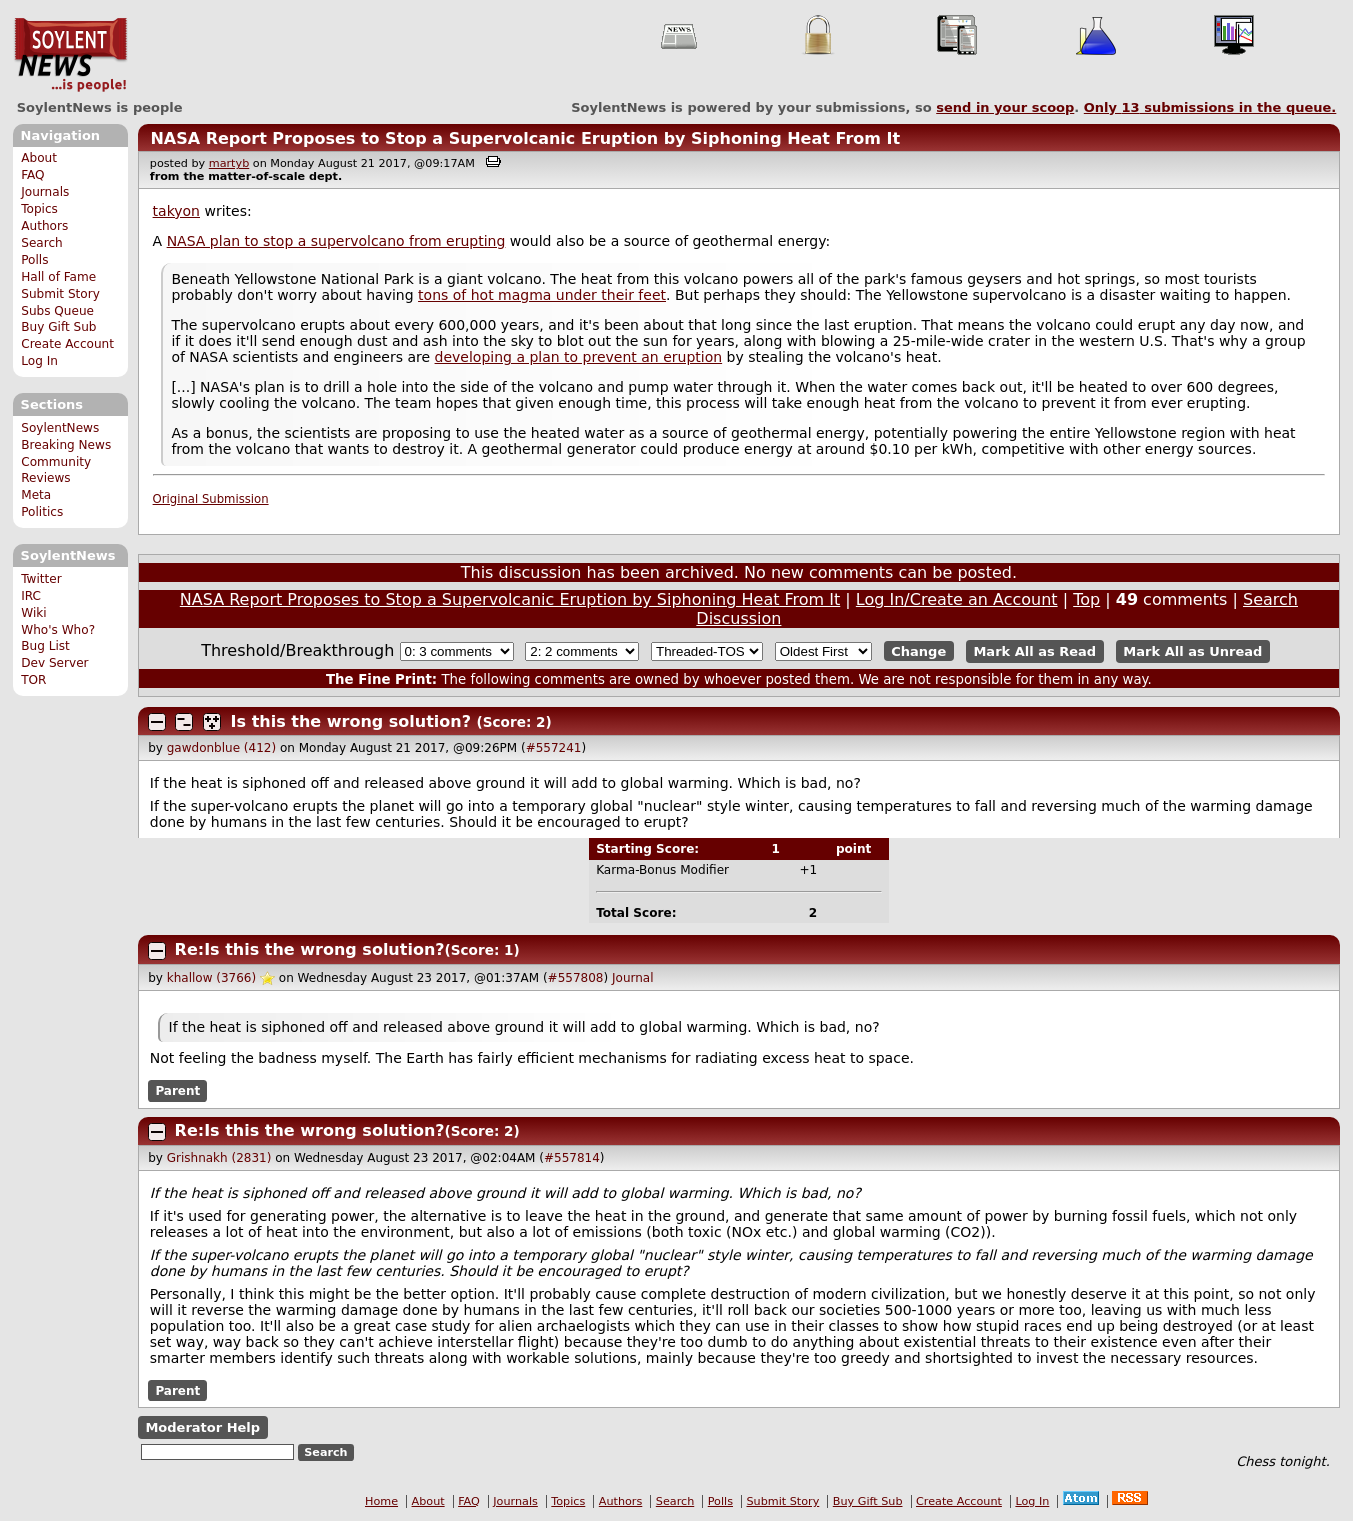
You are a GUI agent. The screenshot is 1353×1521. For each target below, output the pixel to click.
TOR (33, 680)
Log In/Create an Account (957, 599)
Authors (44, 226)
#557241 (554, 748)
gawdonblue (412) (221, 748)
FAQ (32, 175)
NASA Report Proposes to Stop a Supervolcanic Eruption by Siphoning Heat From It (525, 138)
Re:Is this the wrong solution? (310, 949)
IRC (31, 596)
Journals (45, 192)
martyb (229, 163)
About (39, 158)
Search (42, 243)
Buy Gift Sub (58, 327)
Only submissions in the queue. (1210, 107)
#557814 (572, 1158)
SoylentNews (70, 55)
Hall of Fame (58, 277)
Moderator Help (202, 1427)
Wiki (33, 613)
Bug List (45, 646)
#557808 (576, 978)
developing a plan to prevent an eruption (579, 357)
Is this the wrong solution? (351, 721)
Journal (633, 978)
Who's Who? (58, 630)
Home (381, 1501)
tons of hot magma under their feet (542, 295)
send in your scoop (1005, 107)
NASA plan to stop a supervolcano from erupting (336, 241)
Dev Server (54, 663)
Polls (34, 260)
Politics (42, 512)
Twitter (41, 579)
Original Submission (211, 499)
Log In (39, 361)
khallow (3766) (211, 978)
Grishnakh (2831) (219, 1158)
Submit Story (60, 294)
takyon (176, 211)
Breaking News (66, 445)
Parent (177, 1091)
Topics (39, 209)
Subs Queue (57, 311)
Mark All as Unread (1192, 651)
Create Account (67, 344)
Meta (36, 495)
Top (1086, 599)
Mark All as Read (1034, 651)
